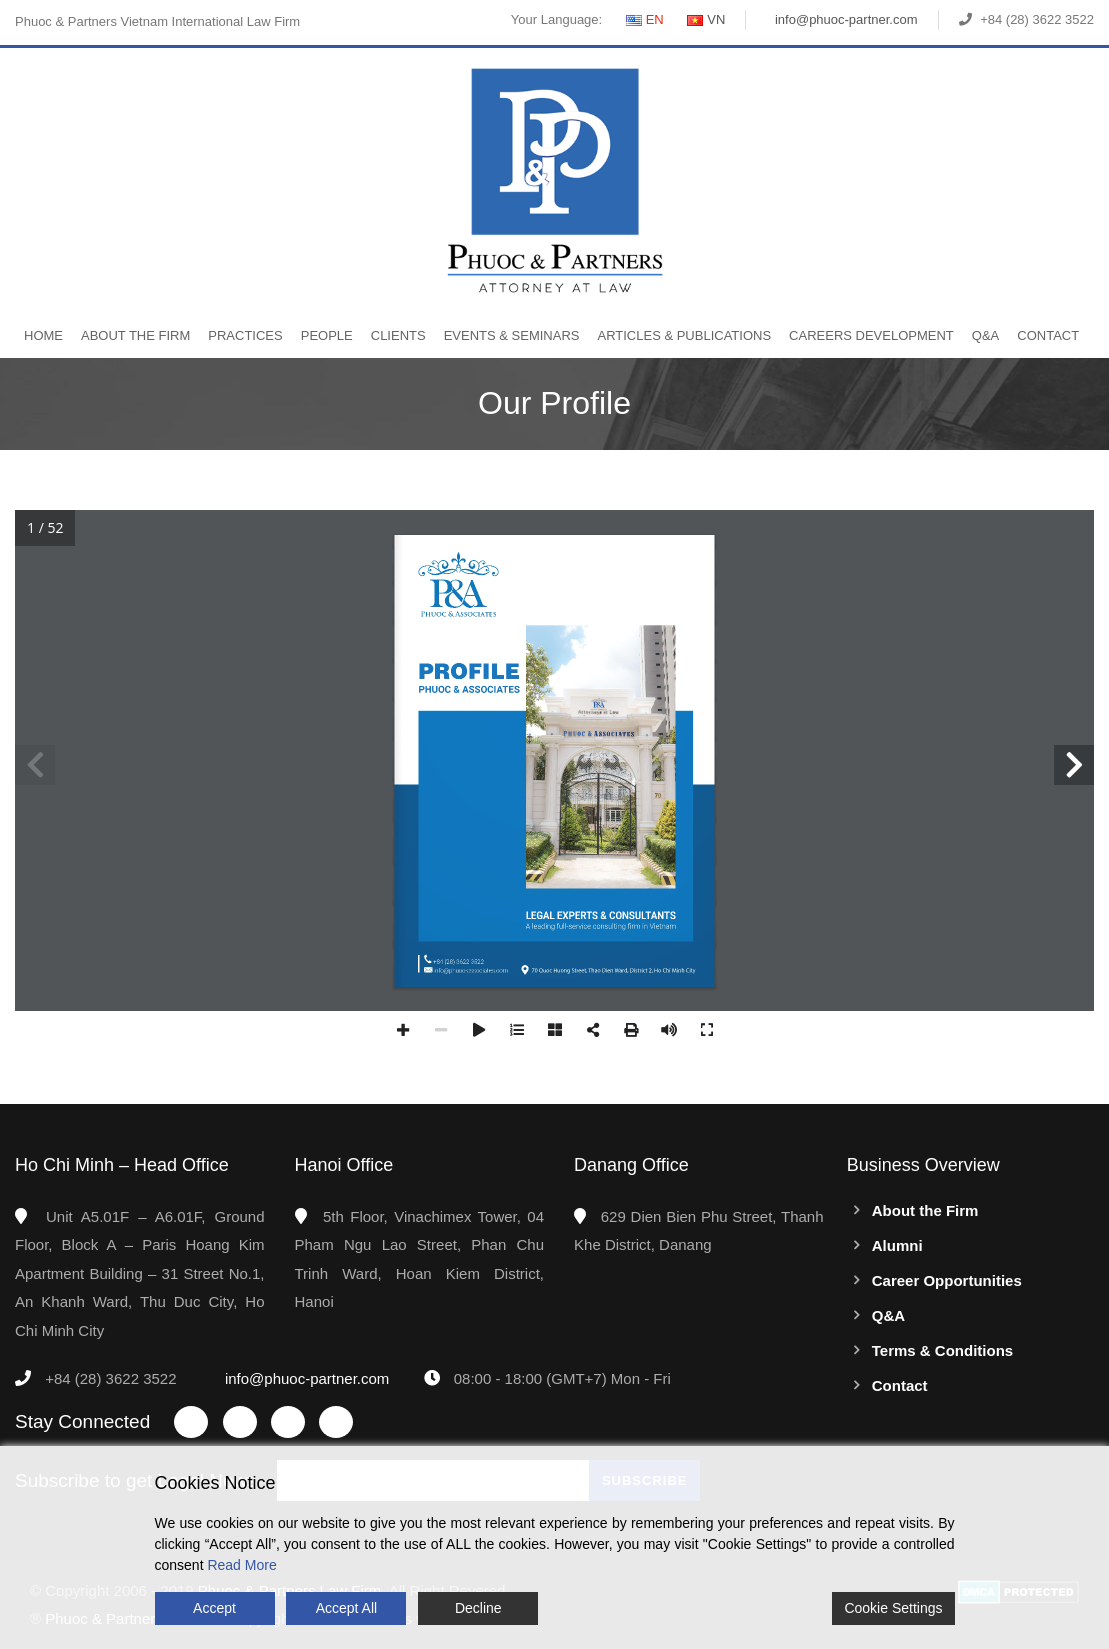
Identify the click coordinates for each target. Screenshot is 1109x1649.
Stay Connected (82, 1421)
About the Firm (135, 335)
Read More (241, 1565)
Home (43, 335)
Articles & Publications (684, 335)
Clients (398, 335)
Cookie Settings (893, 1608)
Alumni (897, 1245)
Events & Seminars (512, 335)
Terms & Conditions (942, 1350)
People (327, 335)
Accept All (346, 1608)
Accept (214, 1608)
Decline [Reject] (478, 1608)
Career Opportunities (947, 1280)
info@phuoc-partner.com (846, 19)
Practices (245, 335)
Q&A (985, 335)
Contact (1048, 335)
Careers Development (871, 335)
